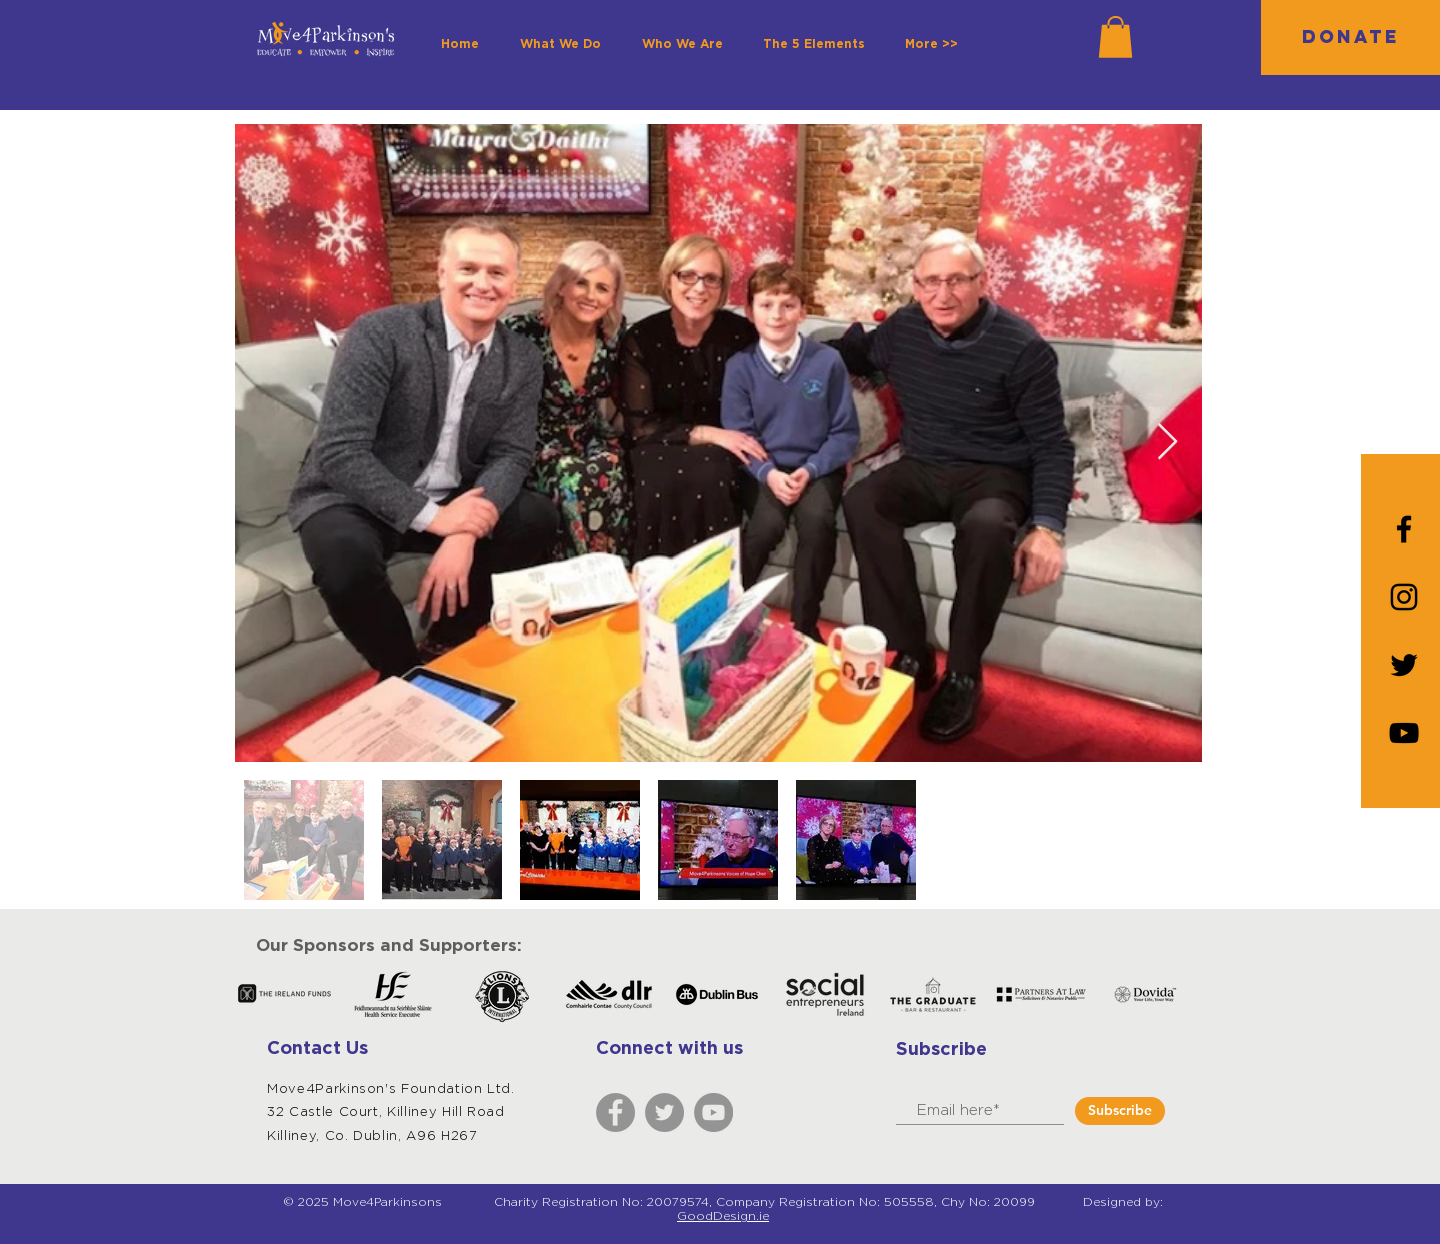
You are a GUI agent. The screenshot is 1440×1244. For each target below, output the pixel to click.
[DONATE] (1350, 37)
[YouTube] (1404, 733)
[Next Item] (1167, 442)
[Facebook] (615, 1112)
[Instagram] (1404, 597)
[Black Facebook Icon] (1404, 529)
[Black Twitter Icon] (1404, 665)
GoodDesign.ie (723, 1216)
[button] (1115, 37)
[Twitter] (664, 1112)
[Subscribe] (1120, 1111)
